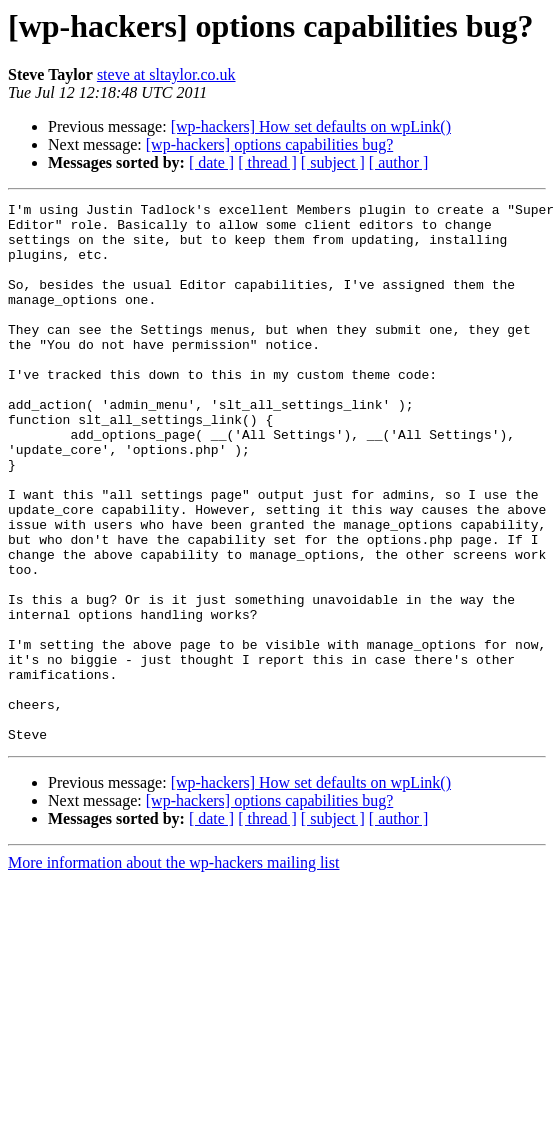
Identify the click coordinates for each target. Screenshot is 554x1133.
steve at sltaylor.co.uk (166, 74)
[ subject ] (333, 162)
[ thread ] (267, 162)
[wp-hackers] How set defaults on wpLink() (311, 126)
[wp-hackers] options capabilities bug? (269, 144)
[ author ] (399, 162)
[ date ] (211, 162)
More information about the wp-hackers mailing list (173, 970)
